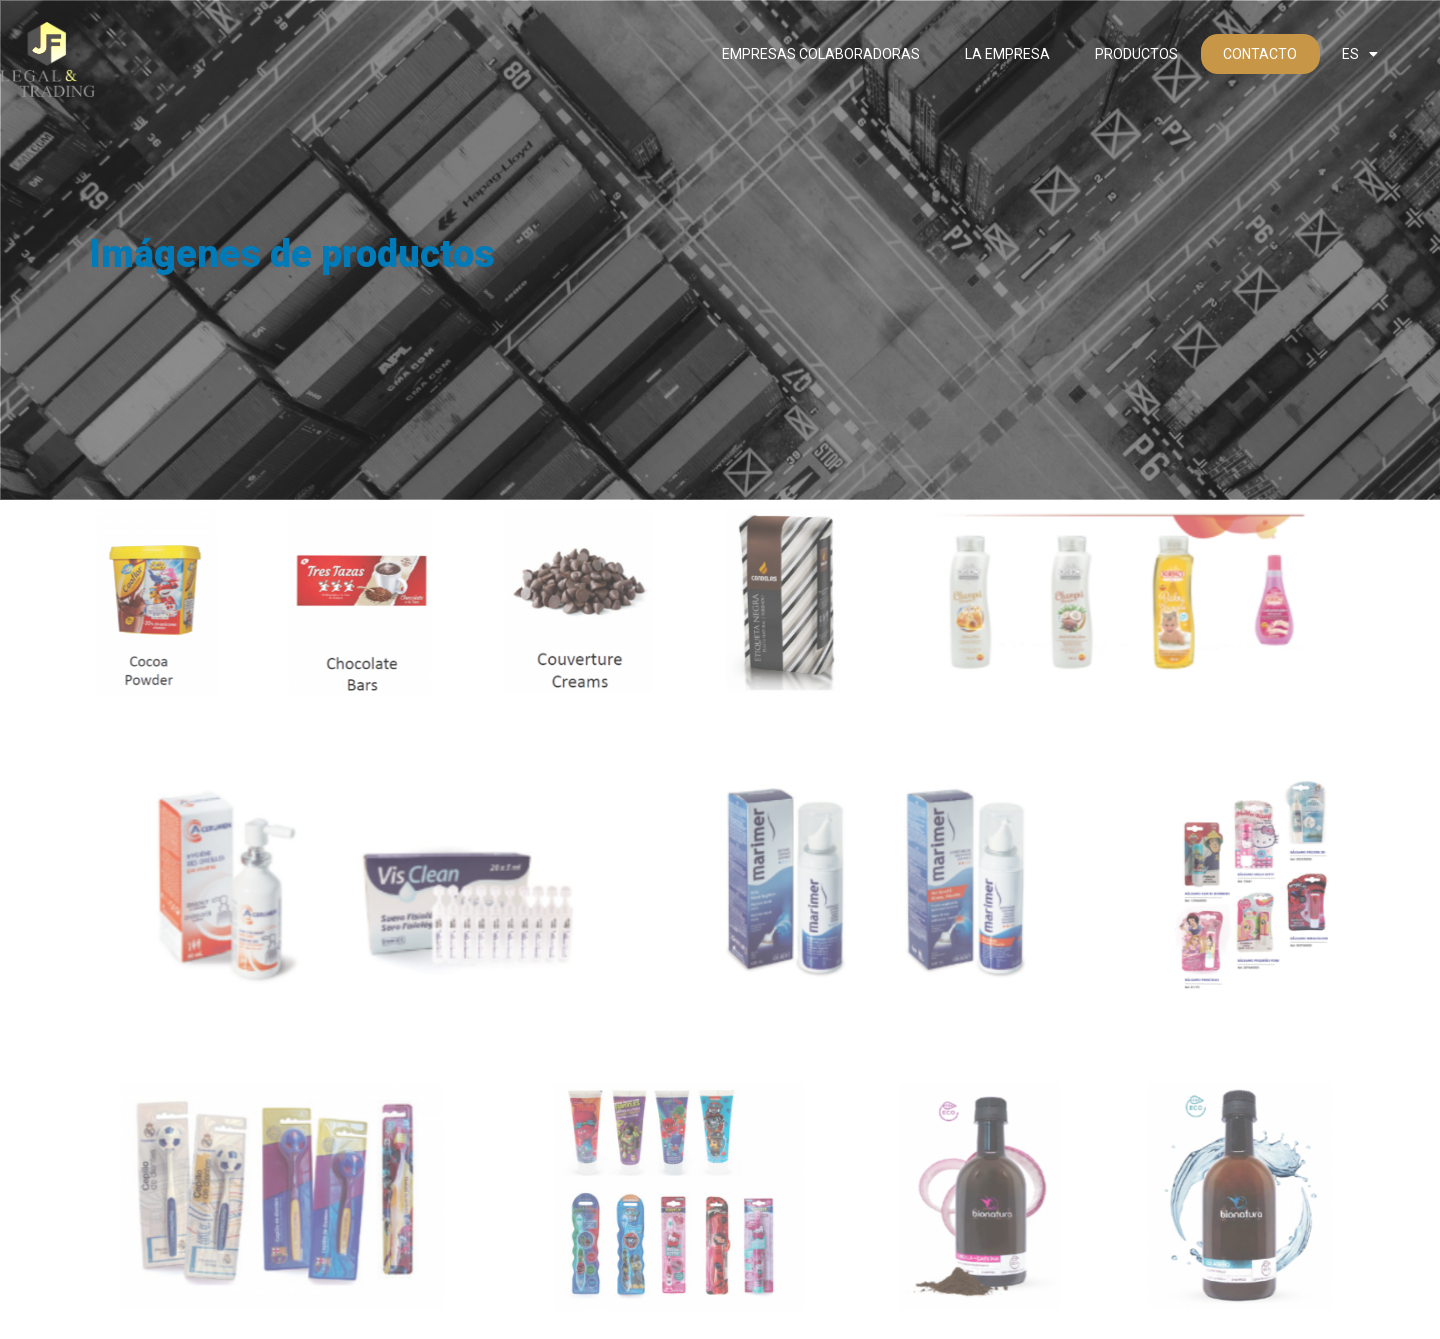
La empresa (1007, 54)
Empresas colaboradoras (821, 54)
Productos (1136, 54)
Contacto (1260, 54)
